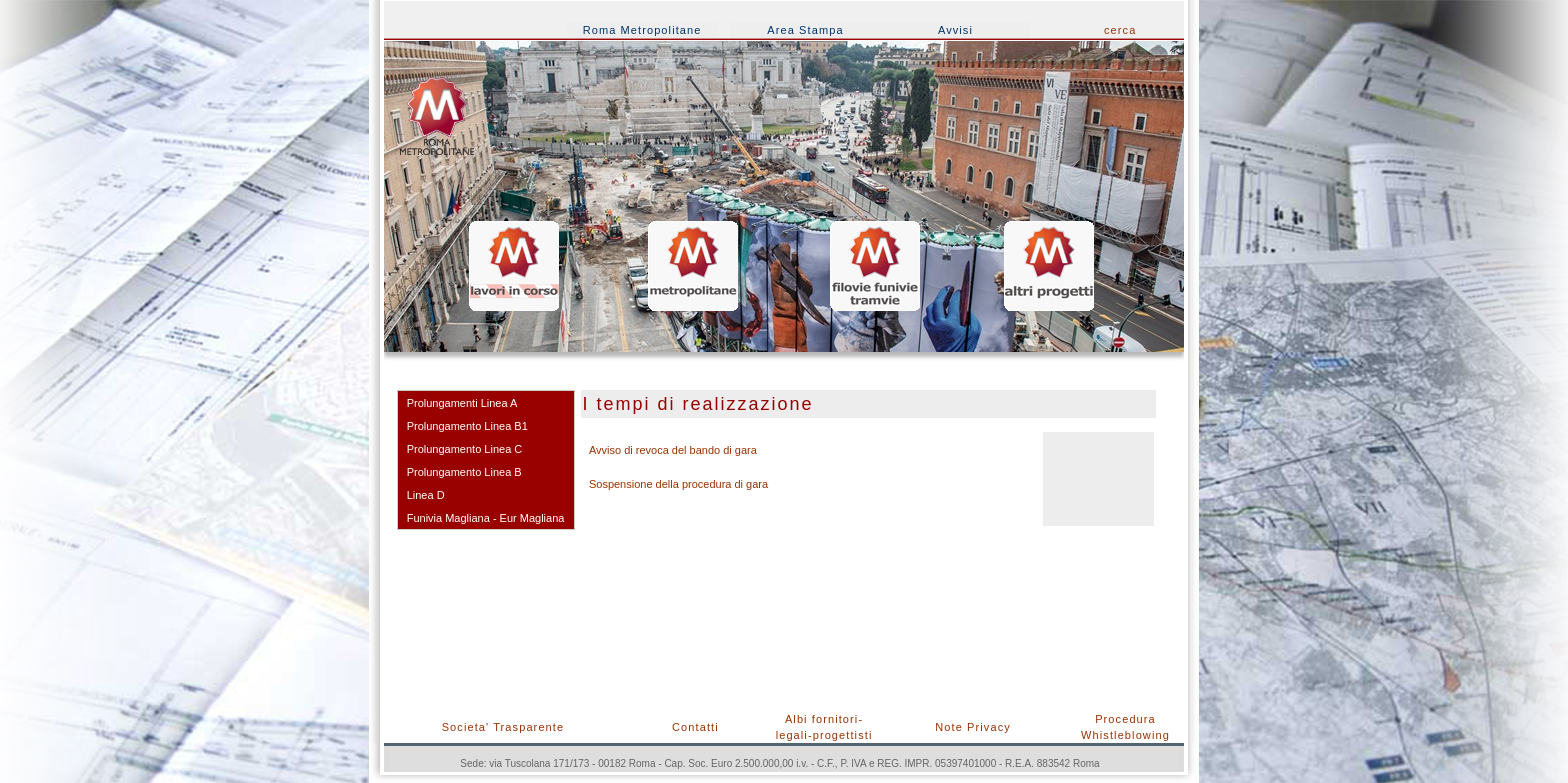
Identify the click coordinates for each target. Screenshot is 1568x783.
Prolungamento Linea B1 (467, 426)
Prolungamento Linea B (464, 472)
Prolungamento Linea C (465, 449)
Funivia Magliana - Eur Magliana (486, 518)
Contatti (695, 727)
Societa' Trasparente (503, 727)
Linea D (426, 495)
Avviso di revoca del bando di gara (673, 450)
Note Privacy (973, 727)
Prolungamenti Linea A (462, 403)
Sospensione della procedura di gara (678, 484)
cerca (1120, 30)
